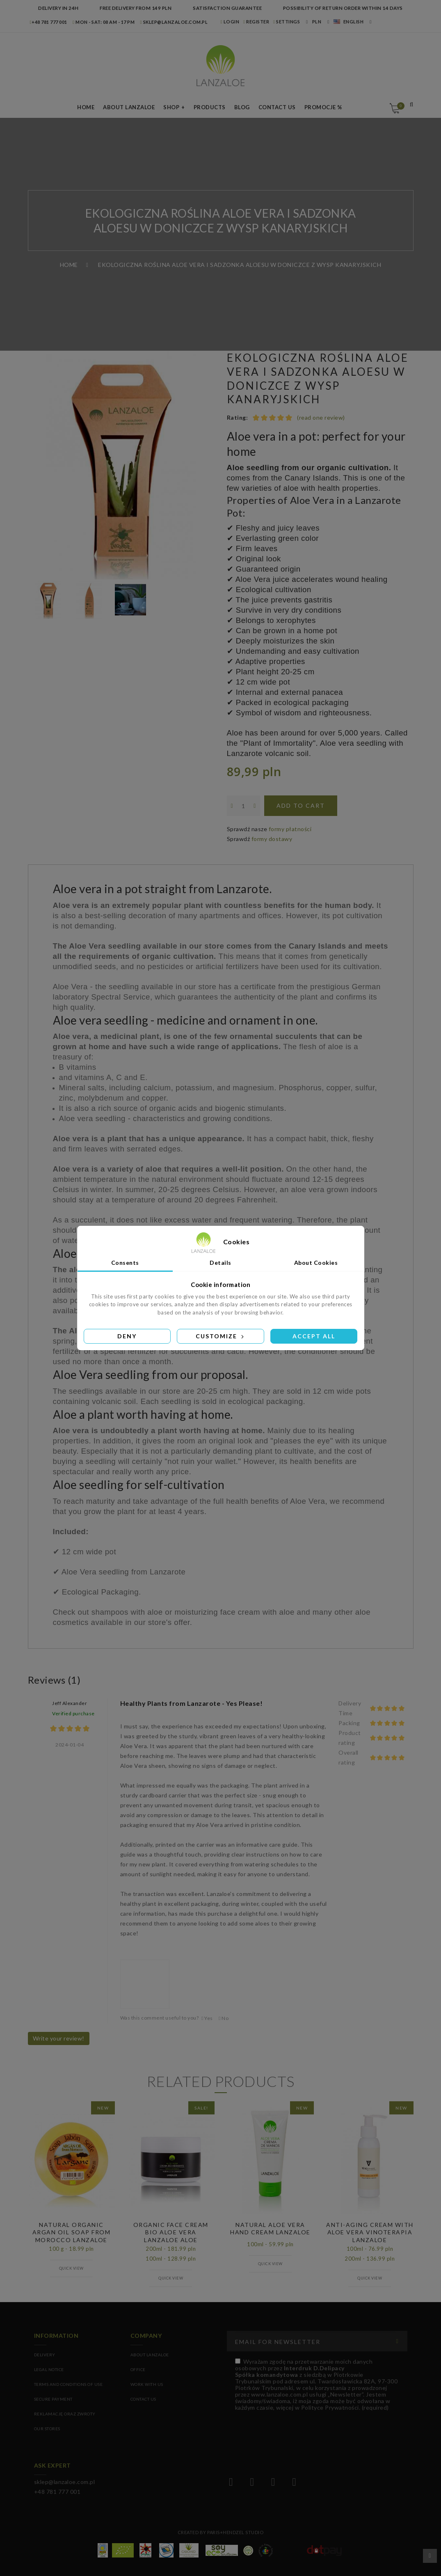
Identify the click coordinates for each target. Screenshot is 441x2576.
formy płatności (290, 828)
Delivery (44, 2354)
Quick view (71, 2268)
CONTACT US (143, 2399)
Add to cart (300, 805)
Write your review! (59, 2038)
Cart (399, 106)
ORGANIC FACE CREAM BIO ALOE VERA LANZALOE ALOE (170, 2232)
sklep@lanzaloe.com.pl (174, 22)
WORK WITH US (146, 2384)
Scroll (430, 2556)
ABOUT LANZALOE (149, 2354)
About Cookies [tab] (316, 1262)
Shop (171, 107)
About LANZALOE (129, 107)
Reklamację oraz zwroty (65, 2413)
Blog (242, 107)
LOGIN (230, 21)
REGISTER (256, 21)
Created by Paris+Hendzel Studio (221, 2532)
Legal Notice (49, 2369)
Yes (207, 2018)
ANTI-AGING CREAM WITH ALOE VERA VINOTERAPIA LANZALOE (370, 2232)
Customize (220, 1336)
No (223, 2018)
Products (210, 107)
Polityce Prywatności (330, 2407)
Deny (127, 1336)
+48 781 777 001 (48, 22)
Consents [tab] (125, 1262)
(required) (316, 2384)
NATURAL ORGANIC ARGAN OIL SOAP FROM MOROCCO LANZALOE (71, 2232)
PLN (317, 21)
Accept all (313, 1336)
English (349, 21)
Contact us (277, 107)
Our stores (47, 2428)
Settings (286, 21)
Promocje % (323, 107)
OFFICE (138, 2369)
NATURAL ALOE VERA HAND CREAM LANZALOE (270, 2228)
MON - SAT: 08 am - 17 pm (104, 22)
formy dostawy (271, 838)
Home (85, 107)
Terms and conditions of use (68, 2384)
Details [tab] (220, 1262)
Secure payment (53, 2399)
